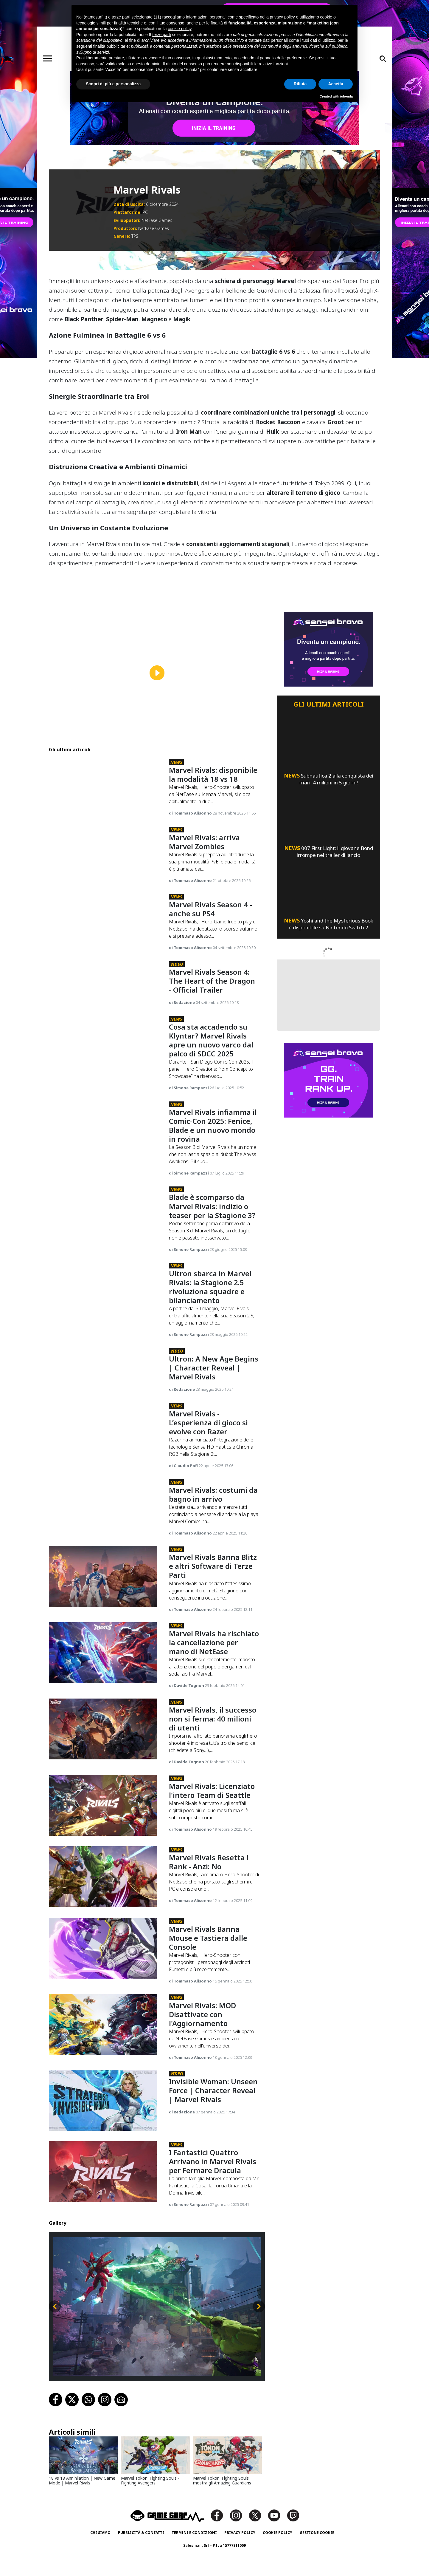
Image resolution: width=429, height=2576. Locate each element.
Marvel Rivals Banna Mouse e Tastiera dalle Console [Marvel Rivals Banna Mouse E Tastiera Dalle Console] (207, 1978)
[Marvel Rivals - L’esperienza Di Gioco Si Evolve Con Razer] (103, 1469)
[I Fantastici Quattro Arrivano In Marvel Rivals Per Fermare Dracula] (103, 2212)
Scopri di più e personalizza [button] (113, 83)
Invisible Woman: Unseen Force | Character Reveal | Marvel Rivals (213, 2131)
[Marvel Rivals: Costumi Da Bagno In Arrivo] (103, 1545)
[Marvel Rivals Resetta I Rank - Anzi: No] (103, 1917)
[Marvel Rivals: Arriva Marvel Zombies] (103, 851)
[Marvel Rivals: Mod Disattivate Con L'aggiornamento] (103, 2064)
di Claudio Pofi (183, 1502)
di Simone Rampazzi (188, 1107)
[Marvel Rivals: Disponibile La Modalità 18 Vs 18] (103, 779)
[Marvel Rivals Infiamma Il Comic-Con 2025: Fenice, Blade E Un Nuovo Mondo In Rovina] (103, 1150)
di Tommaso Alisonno (189, 803)
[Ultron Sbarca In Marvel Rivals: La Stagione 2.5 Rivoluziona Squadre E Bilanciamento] (103, 1312)
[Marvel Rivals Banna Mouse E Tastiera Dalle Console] (103, 1988)
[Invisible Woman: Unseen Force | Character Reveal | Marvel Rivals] (103, 2140)
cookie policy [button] (179, 28)
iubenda (346, 96)
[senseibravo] (214, 108)
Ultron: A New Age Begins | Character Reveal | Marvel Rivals (213, 1387)
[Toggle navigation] (47, 58)
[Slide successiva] (259, 2347)
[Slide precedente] (55, 2347)
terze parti (161, 34)
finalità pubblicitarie (111, 46)
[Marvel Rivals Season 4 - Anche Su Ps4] (103, 922)
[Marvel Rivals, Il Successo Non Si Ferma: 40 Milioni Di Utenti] (103, 1769)
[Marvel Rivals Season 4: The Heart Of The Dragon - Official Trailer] (103, 993)
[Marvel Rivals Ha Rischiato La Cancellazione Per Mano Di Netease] (103, 1693)
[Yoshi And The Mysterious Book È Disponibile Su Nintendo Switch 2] (328, 880)
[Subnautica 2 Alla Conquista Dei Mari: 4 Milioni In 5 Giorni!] (328, 735)
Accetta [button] (335, 83)
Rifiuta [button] (300, 83)
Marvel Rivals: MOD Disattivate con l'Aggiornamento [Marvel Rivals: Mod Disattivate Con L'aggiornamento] (202, 2054)
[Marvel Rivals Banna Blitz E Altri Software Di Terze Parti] (103, 1616)
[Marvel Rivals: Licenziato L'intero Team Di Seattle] (103, 1845)
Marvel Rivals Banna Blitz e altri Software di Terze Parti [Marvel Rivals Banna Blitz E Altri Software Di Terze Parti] (212, 1606)
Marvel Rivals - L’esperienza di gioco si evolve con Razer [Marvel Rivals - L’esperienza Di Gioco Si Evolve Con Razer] (209, 1459)
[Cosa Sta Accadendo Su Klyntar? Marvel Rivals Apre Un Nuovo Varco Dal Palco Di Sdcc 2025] (103, 1065)
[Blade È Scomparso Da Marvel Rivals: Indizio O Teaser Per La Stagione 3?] (103, 1236)
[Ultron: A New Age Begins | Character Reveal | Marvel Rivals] (103, 1397)
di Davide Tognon (185, 1726)
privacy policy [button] (282, 17)
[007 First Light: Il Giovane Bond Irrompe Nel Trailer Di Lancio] (328, 808)
